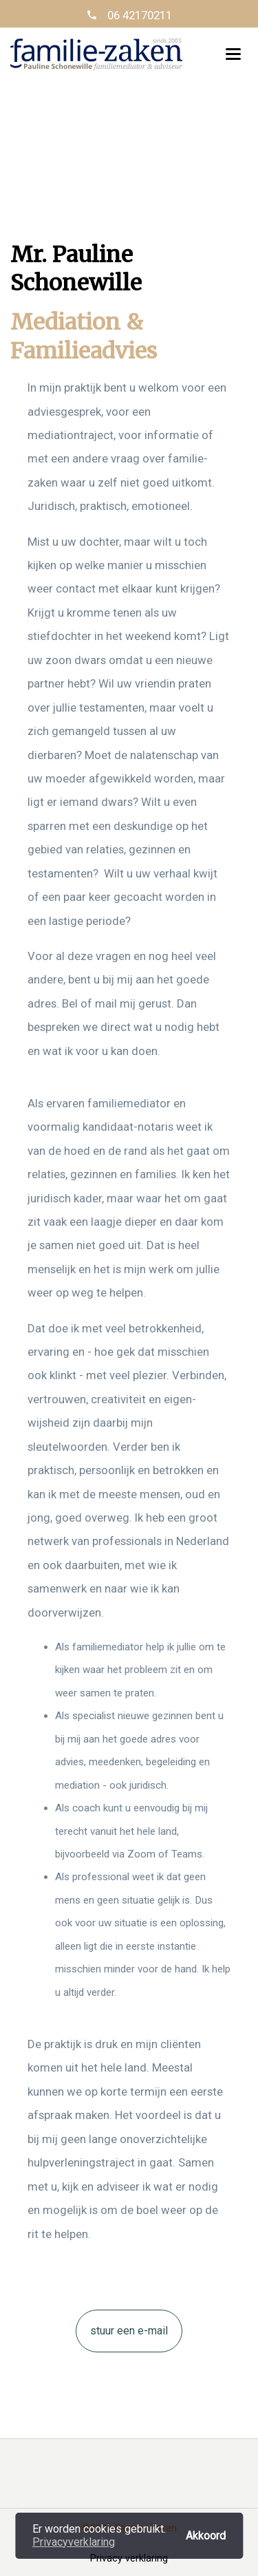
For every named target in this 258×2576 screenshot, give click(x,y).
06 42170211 (138, 15)
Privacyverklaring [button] (73, 2541)
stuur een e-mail (129, 2330)
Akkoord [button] (206, 2535)
